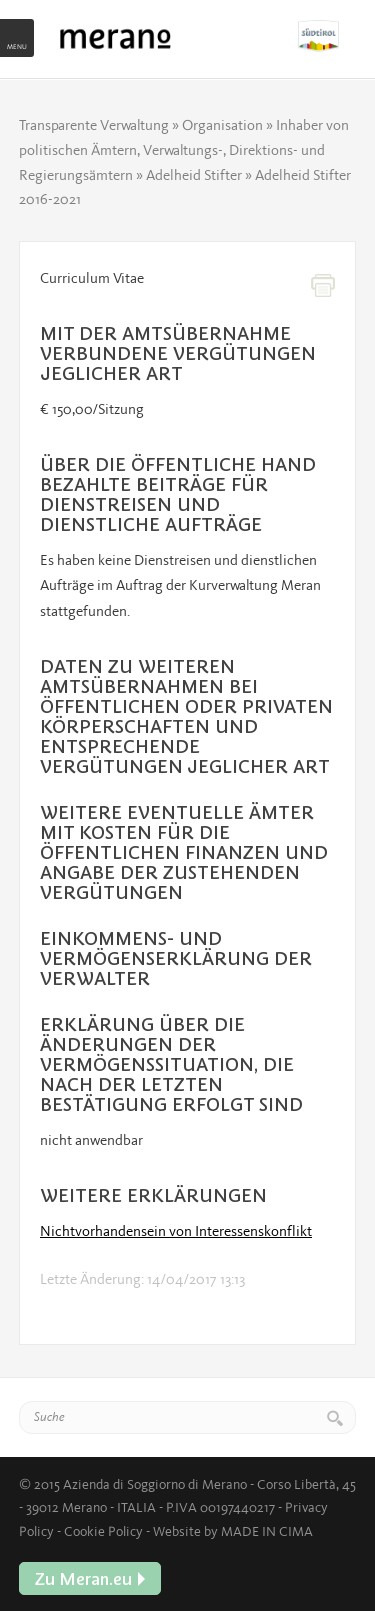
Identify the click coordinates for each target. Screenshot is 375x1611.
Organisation (222, 125)
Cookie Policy (103, 1531)
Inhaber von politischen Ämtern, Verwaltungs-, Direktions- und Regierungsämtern (184, 150)
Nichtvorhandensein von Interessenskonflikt (176, 1231)
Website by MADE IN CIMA (233, 1531)
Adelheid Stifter (194, 175)
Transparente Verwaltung (94, 125)
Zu (327, 36)
